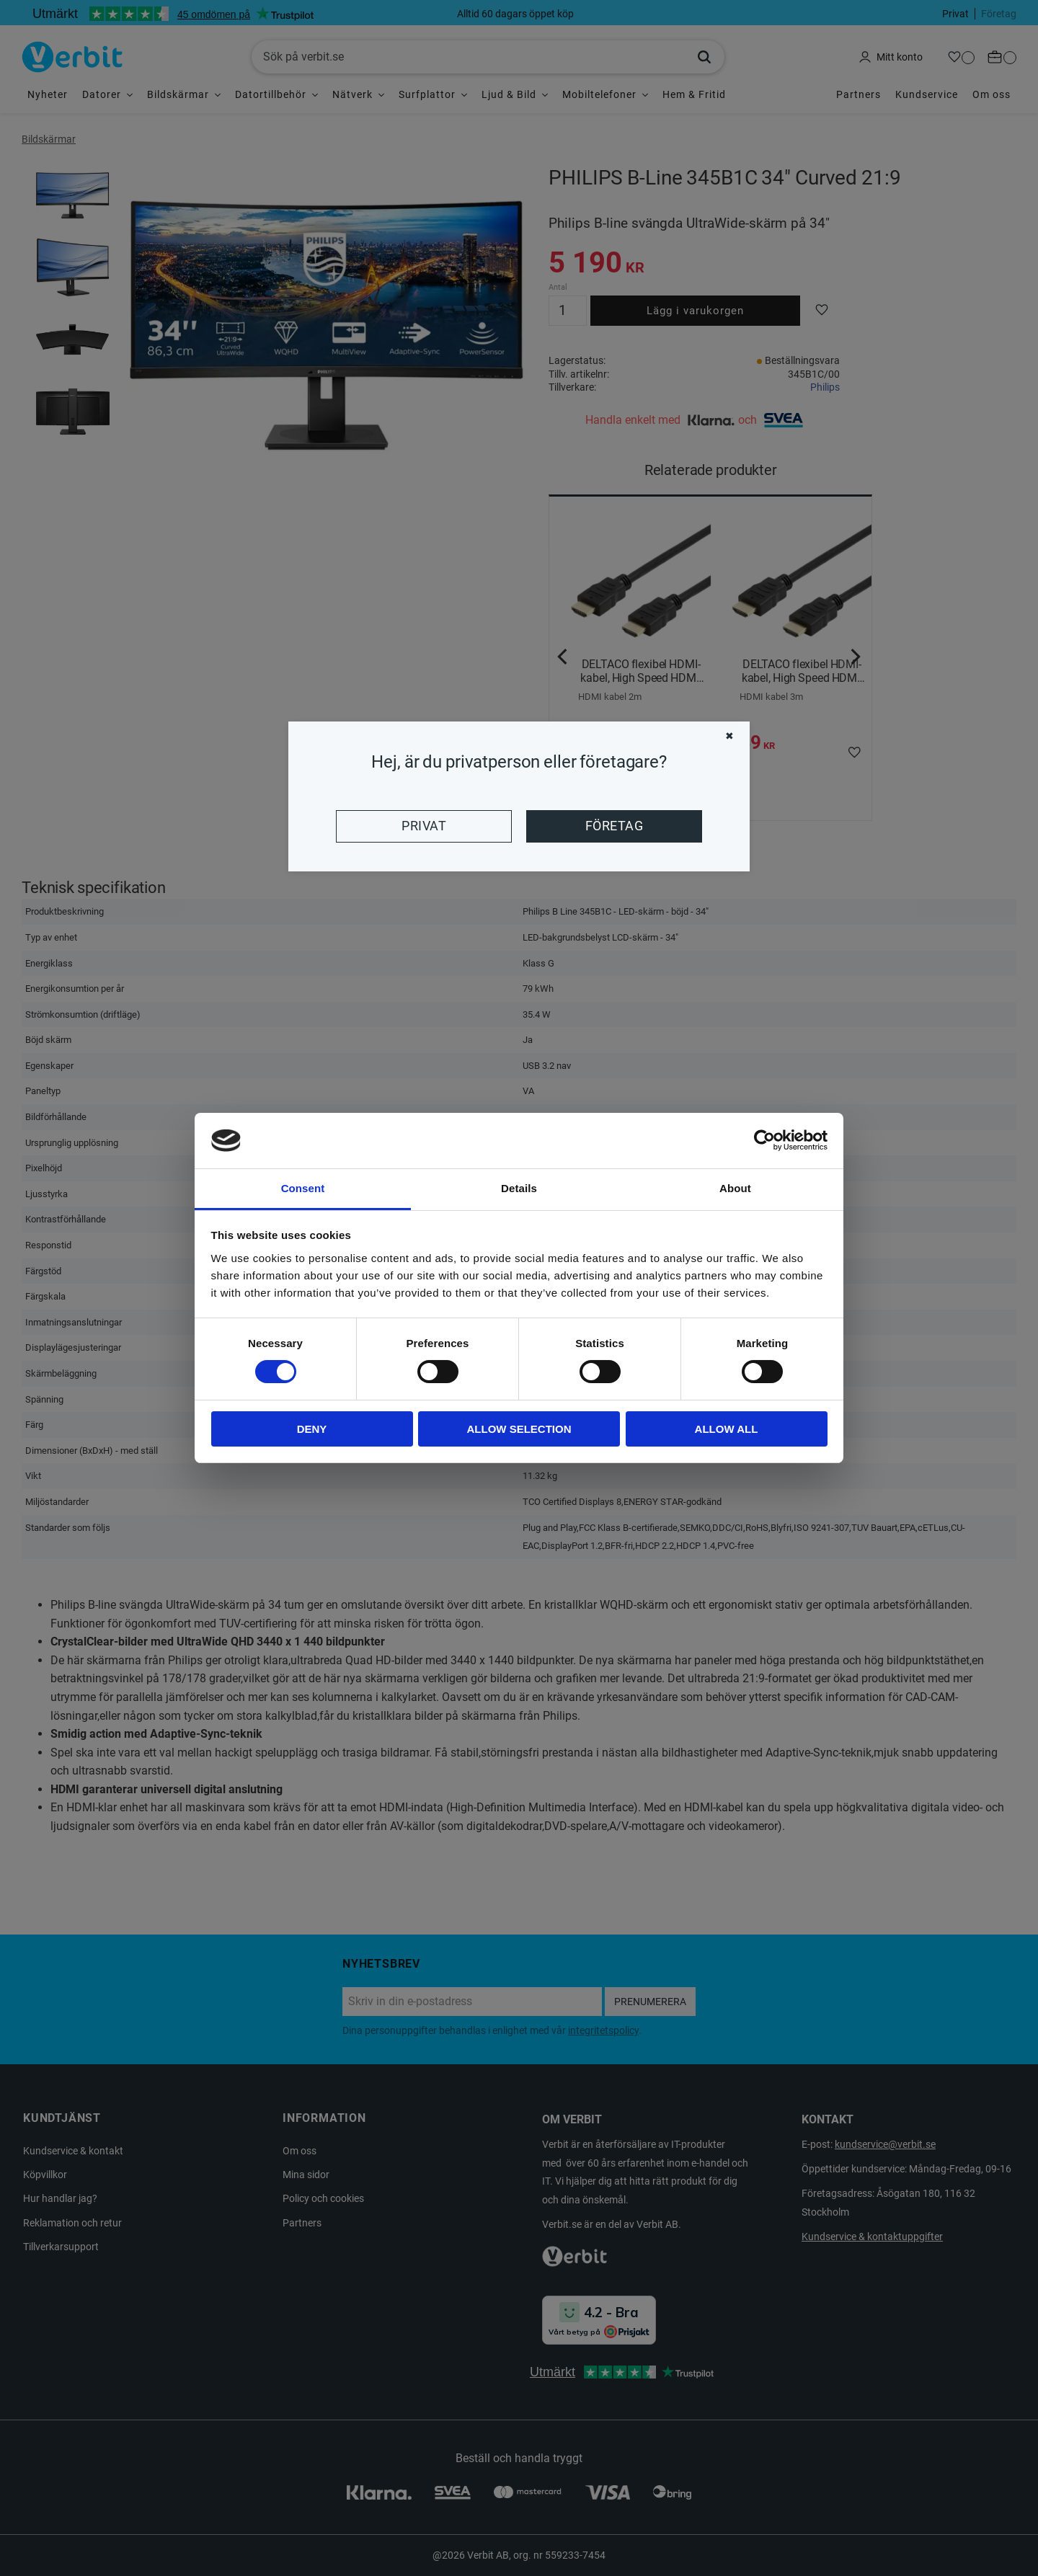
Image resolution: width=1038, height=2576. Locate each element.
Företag (614, 826)
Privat (424, 826)
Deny (312, 1429)
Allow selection (519, 1429)
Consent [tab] (303, 1188)
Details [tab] (519, 1188)
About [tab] (735, 1188)
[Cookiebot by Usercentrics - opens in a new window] (764, 1140)
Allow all (726, 1429)
